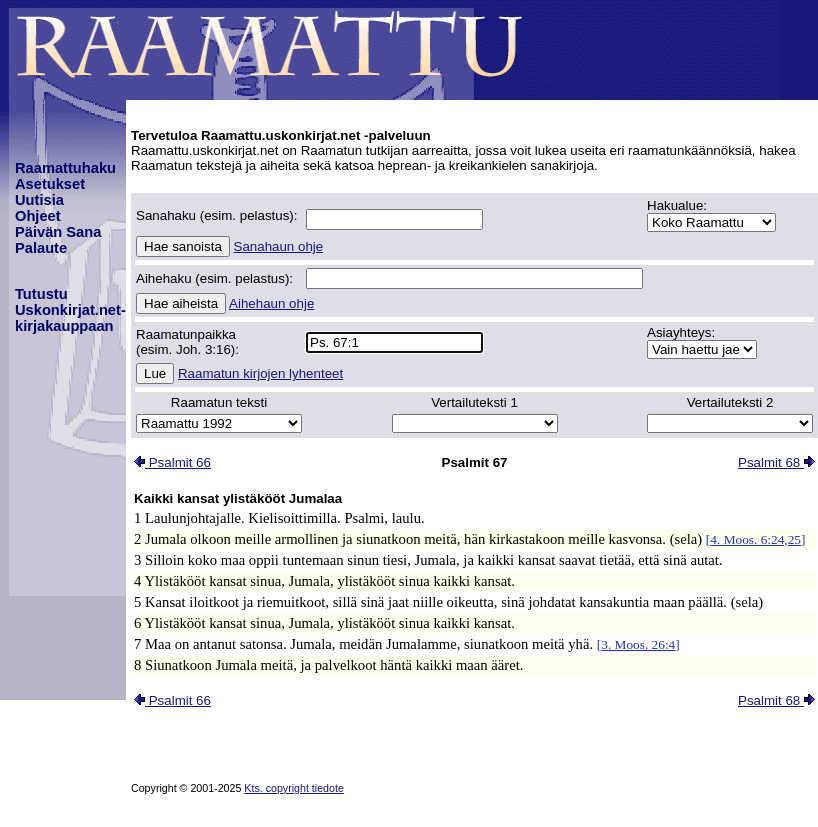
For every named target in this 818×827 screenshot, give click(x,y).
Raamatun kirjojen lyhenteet (260, 373)
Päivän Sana (58, 232)
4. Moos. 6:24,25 (755, 539)
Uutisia (39, 200)
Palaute (41, 248)
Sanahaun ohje (279, 246)
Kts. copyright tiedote (294, 788)
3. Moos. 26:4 (638, 644)
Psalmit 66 (172, 462)
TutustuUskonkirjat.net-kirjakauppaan (70, 310)
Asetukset (50, 184)
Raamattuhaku (65, 168)
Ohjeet (38, 216)
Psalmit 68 (776, 462)
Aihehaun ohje (271, 303)
